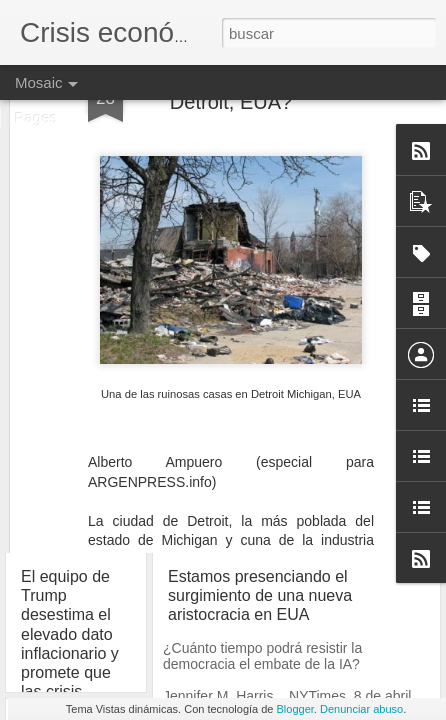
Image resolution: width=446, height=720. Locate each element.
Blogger (295, 709)
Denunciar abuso (361, 709)
